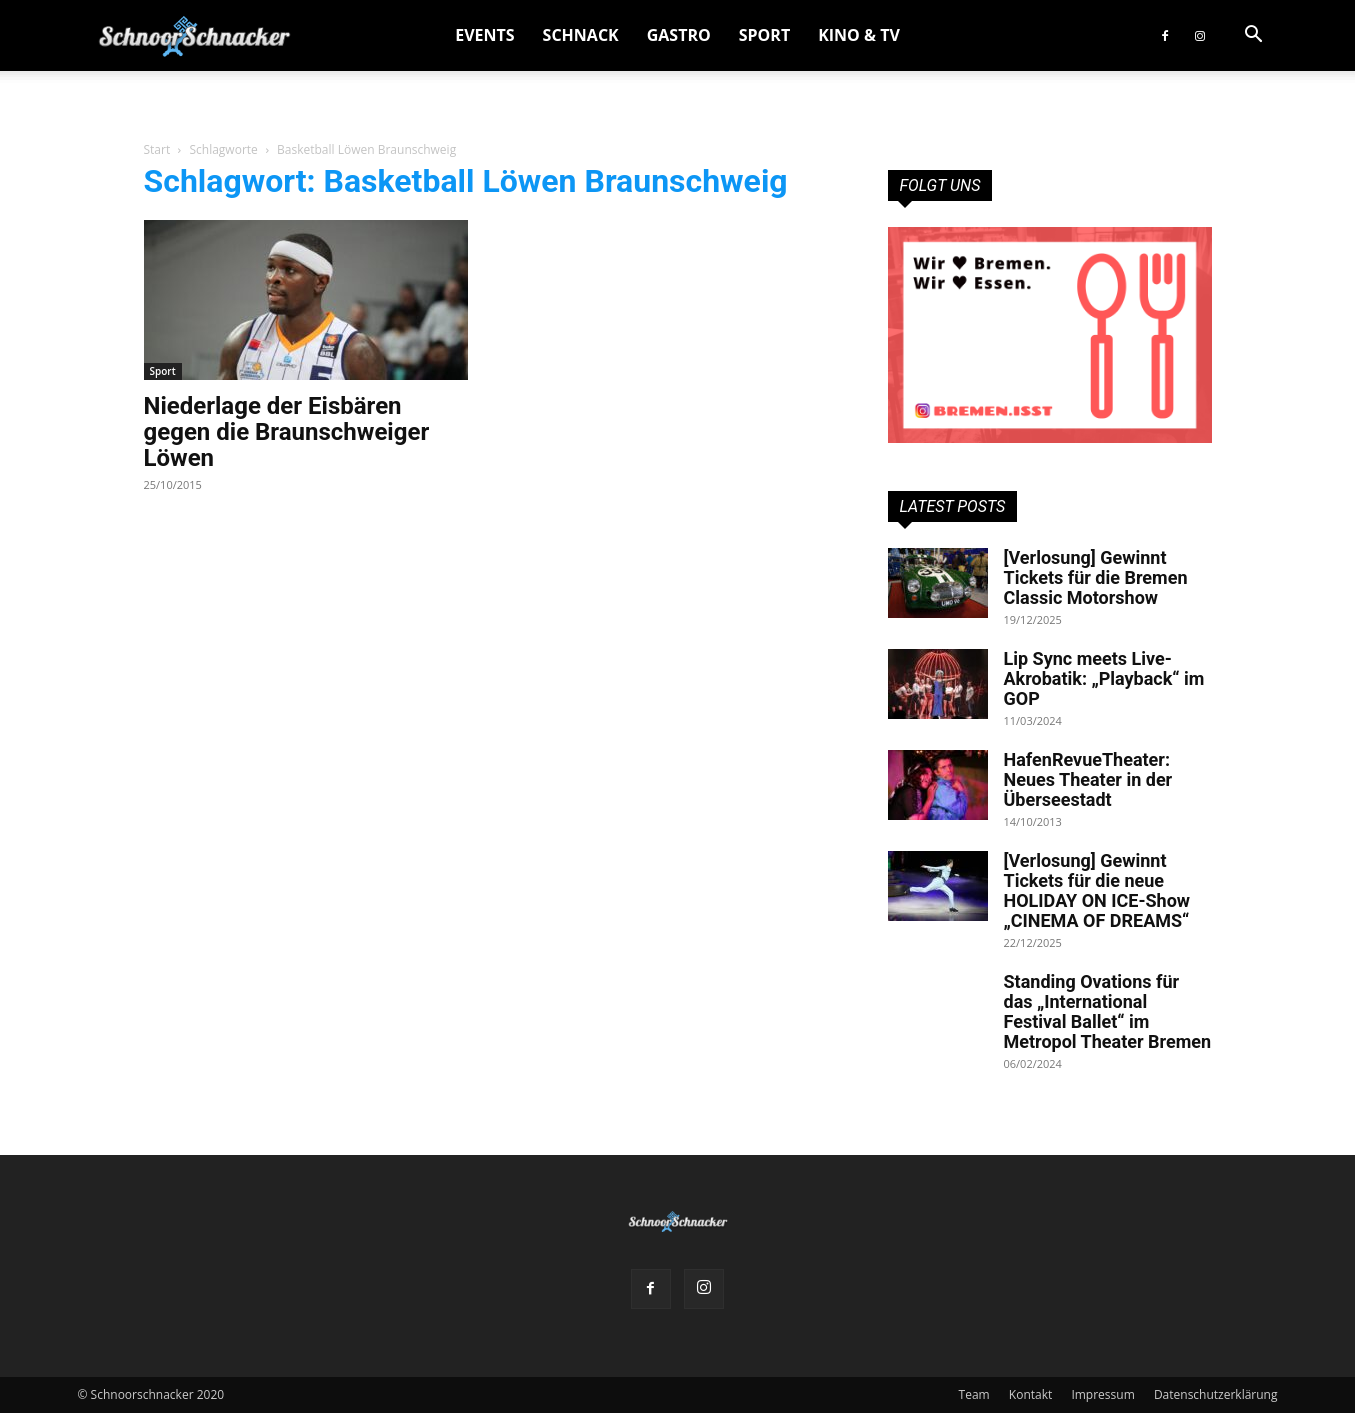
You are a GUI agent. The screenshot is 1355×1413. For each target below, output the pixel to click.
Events (484, 35)
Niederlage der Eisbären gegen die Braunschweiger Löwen (287, 432)
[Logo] (194, 35)
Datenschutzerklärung (1216, 1394)
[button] (1254, 36)
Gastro (679, 35)
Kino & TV (859, 35)
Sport (764, 35)
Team (974, 1394)
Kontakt (1030, 1394)
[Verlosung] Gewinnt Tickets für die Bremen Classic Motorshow (1096, 577)
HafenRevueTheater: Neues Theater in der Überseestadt (1088, 779)
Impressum (1102, 1394)
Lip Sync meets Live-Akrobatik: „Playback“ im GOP (1104, 678)
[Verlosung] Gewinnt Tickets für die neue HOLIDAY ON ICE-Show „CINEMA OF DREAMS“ (1097, 890)
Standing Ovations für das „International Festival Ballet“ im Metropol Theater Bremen (1108, 1011)
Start (157, 149)
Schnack (581, 35)
